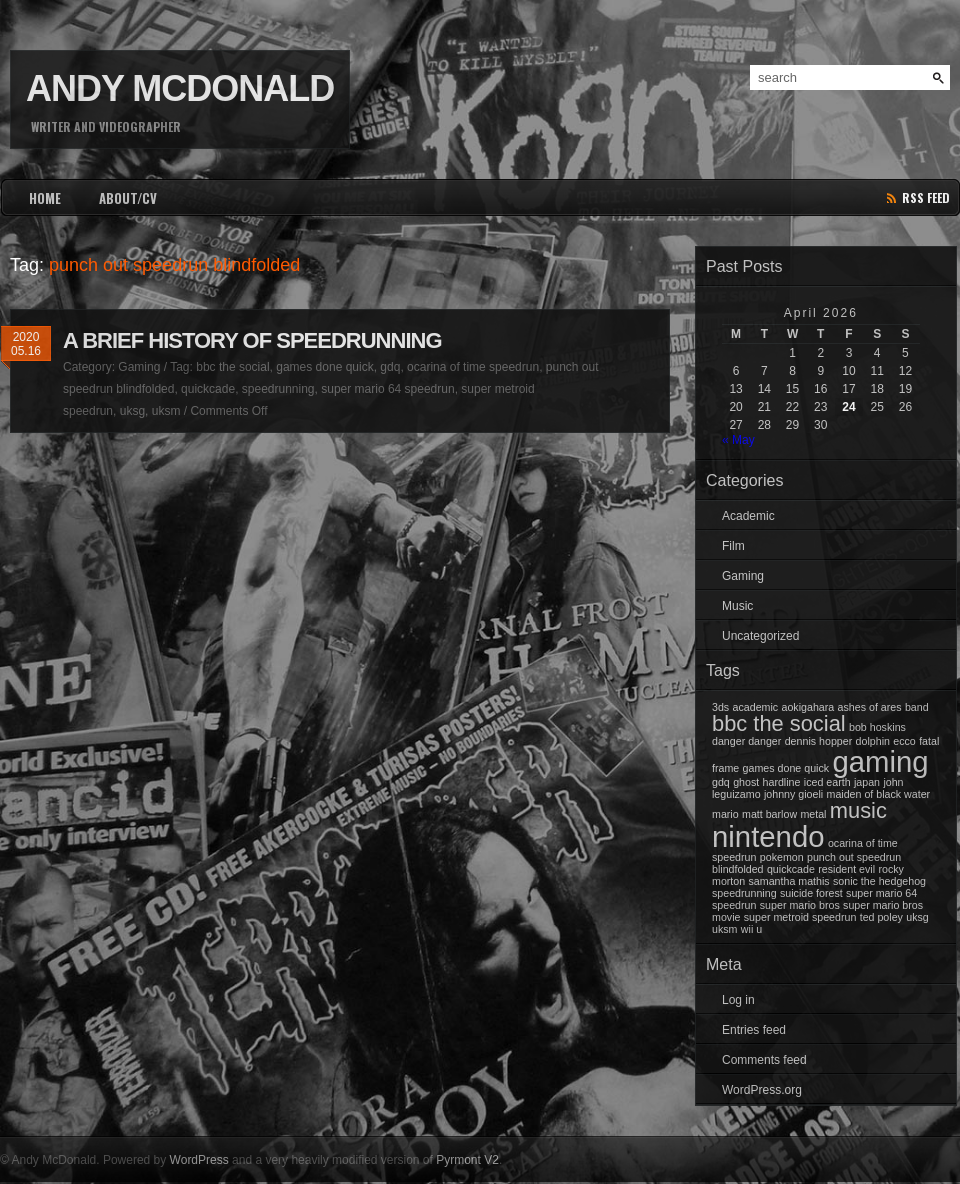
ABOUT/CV (128, 198)
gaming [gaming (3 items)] (880, 761)
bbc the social (232, 367)
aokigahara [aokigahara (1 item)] (807, 707)
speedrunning (278, 389)
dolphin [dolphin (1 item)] (873, 741)
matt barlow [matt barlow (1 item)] (769, 814)
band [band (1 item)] (917, 707)
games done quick (324, 367)
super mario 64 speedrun (387, 389)
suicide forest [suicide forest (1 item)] (811, 893)
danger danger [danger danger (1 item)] (746, 741)
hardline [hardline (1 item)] (782, 782)
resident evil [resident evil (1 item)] (846, 869)
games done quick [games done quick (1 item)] (786, 768)
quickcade (208, 389)
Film (733, 546)
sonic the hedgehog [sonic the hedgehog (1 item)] (879, 881)
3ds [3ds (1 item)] (720, 707)
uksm (166, 411)
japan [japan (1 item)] (867, 782)
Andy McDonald (180, 88)
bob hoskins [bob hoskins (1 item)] (877, 727)
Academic (748, 516)
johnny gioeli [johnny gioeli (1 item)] (793, 794)
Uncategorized (760, 636)
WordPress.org (762, 1090)
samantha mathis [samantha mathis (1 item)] (789, 881)
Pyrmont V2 (467, 1160)
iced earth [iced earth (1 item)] (827, 782)
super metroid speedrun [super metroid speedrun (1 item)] (800, 917)
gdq (390, 367)
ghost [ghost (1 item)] (746, 782)
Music (737, 606)
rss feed (926, 197)
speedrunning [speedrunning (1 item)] (744, 893)
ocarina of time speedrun (473, 367)
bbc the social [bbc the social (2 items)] (779, 723)
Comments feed (764, 1060)
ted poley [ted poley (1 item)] (881, 917)
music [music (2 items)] (858, 810)
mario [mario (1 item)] (725, 814)
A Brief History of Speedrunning (252, 340)
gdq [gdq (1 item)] (721, 782)
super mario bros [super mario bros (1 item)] (800, 905)
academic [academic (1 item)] (756, 707)
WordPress (199, 1160)
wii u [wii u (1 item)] (751, 929)
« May (738, 440)
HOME (45, 198)
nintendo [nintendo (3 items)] (768, 836)
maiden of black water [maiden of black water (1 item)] (879, 794)
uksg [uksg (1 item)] (917, 917)
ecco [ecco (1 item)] (904, 741)
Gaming (139, 367)
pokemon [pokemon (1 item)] (782, 857)
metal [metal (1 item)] (813, 814)
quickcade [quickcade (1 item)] (791, 869)
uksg (132, 411)
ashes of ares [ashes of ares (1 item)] (870, 707)
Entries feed (754, 1030)
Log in (738, 1000)
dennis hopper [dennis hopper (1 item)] (819, 741)
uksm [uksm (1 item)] (724, 929)
